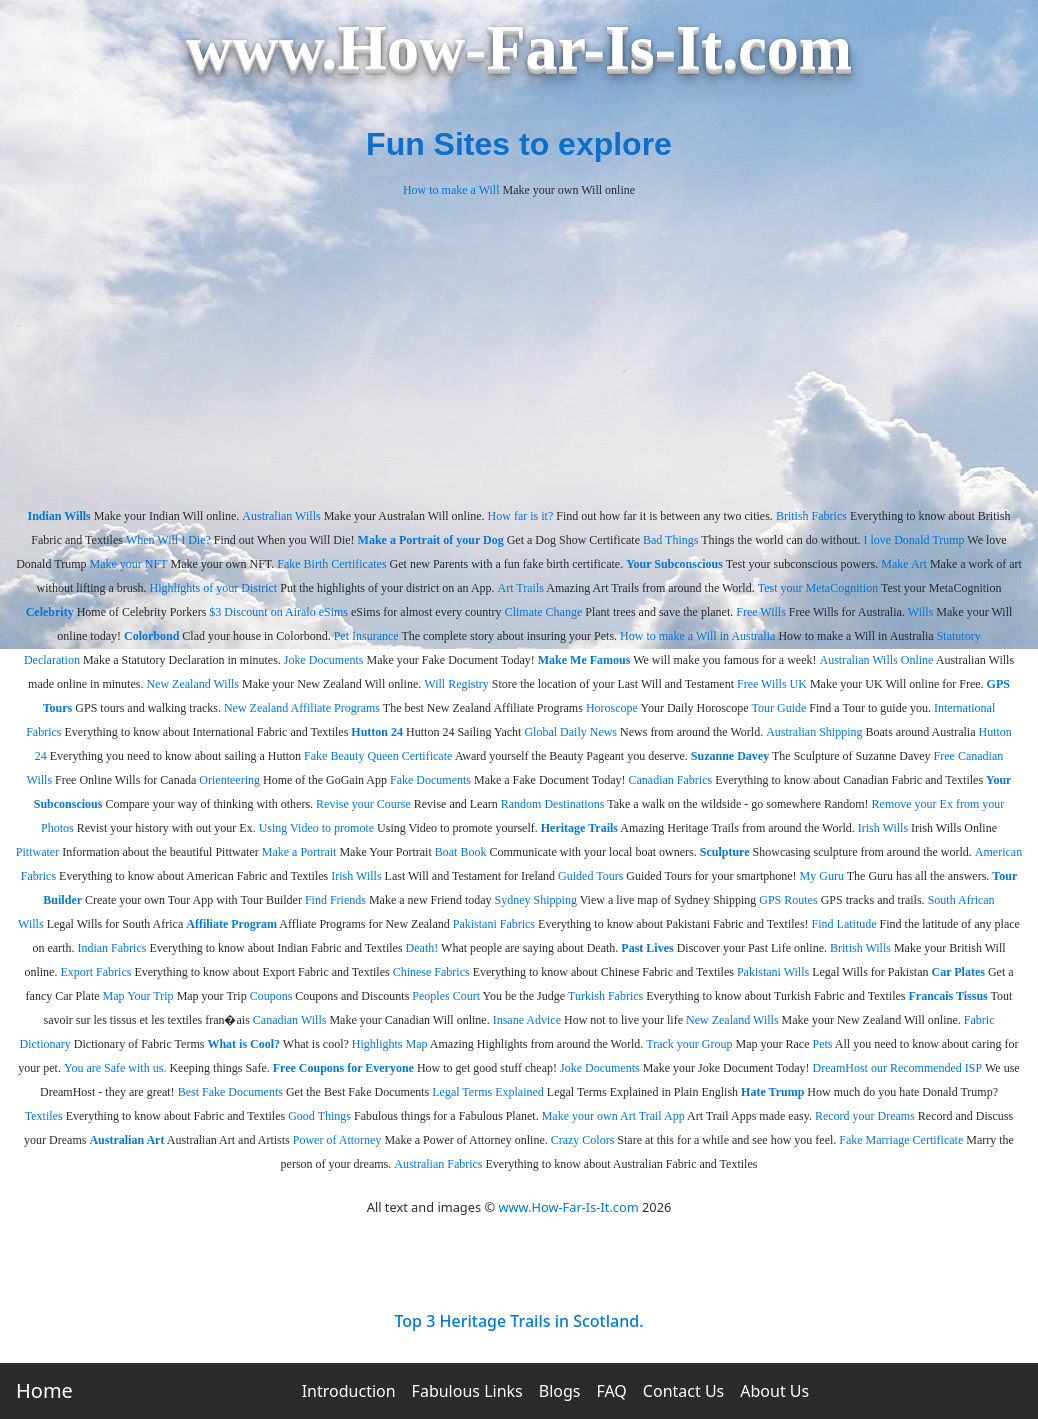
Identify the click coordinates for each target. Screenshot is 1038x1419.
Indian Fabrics (111, 948)
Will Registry (456, 684)
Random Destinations (553, 804)
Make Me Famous (584, 660)
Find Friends (335, 900)
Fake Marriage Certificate (901, 1140)
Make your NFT (128, 564)
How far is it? (521, 516)
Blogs (560, 1391)
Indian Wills (58, 516)
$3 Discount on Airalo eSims (278, 612)
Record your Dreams (865, 1116)
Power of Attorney (337, 1140)
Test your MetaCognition (818, 588)
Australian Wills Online (876, 660)
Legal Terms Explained (488, 1092)
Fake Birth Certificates (331, 564)
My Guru (822, 876)
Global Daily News (570, 732)
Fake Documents (430, 780)
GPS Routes (788, 900)
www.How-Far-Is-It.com (568, 1207)
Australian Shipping (814, 732)
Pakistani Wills (773, 972)
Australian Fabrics (438, 1164)
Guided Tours (590, 876)
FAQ (611, 1391)
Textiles (44, 1116)
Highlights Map (390, 1044)
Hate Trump (772, 1092)
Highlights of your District (214, 588)
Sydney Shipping (536, 900)
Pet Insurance (366, 636)
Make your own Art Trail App (613, 1116)
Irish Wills (883, 828)
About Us (774, 1391)
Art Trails (521, 588)
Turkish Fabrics (605, 996)
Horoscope (612, 708)
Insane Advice (527, 1020)
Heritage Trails (579, 828)
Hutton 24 (377, 732)
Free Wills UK (772, 684)
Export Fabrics (95, 972)
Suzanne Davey (730, 756)
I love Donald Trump (914, 540)
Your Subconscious (674, 564)
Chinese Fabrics (431, 972)
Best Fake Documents (230, 1092)
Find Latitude (844, 924)
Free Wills (761, 612)
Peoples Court (446, 996)
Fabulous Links (467, 1391)
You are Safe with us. (115, 1068)
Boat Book (461, 852)
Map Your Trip (138, 996)
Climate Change (544, 612)
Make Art (904, 564)
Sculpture (725, 852)
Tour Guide (779, 708)
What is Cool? (243, 1044)
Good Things (319, 1116)
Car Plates (957, 972)
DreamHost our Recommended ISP (898, 1068)
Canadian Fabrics (671, 780)
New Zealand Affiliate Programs (302, 708)
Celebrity (50, 612)
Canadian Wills (290, 1020)
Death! (422, 948)
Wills (921, 612)
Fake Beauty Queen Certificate (378, 756)
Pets (823, 1044)
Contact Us (683, 1391)
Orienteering (229, 780)
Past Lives (647, 948)
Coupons (271, 996)
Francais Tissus (948, 996)
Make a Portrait (299, 852)
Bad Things (670, 540)
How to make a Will (451, 190)
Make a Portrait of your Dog (431, 540)
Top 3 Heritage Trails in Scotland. (518, 1321)
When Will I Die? (168, 540)
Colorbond (151, 636)
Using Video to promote (316, 828)
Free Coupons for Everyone (343, 1068)
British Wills (860, 948)
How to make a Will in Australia (697, 636)
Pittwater (37, 852)
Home (44, 1390)
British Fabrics (811, 516)
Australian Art (126, 1140)
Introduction (349, 1391)
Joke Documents (324, 660)
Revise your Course (363, 804)
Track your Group (689, 1044)
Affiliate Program (231, 924)
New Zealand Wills (192, 684)
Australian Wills (281, 516)
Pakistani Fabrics (494, 924)
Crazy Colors (583, 1140)
